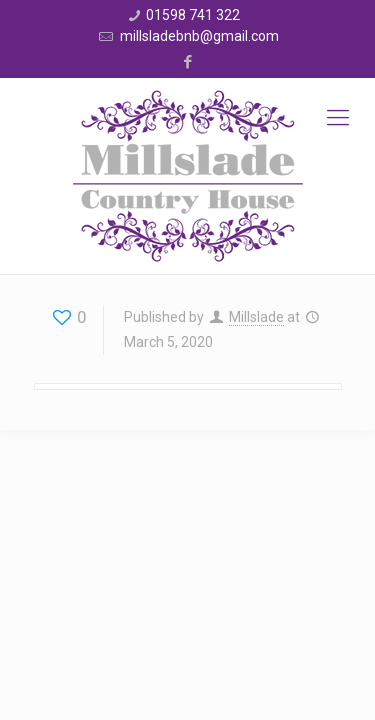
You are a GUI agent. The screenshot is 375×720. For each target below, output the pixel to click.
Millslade (256, 317)
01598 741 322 (193, 15)
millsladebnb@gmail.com (198, 36)
